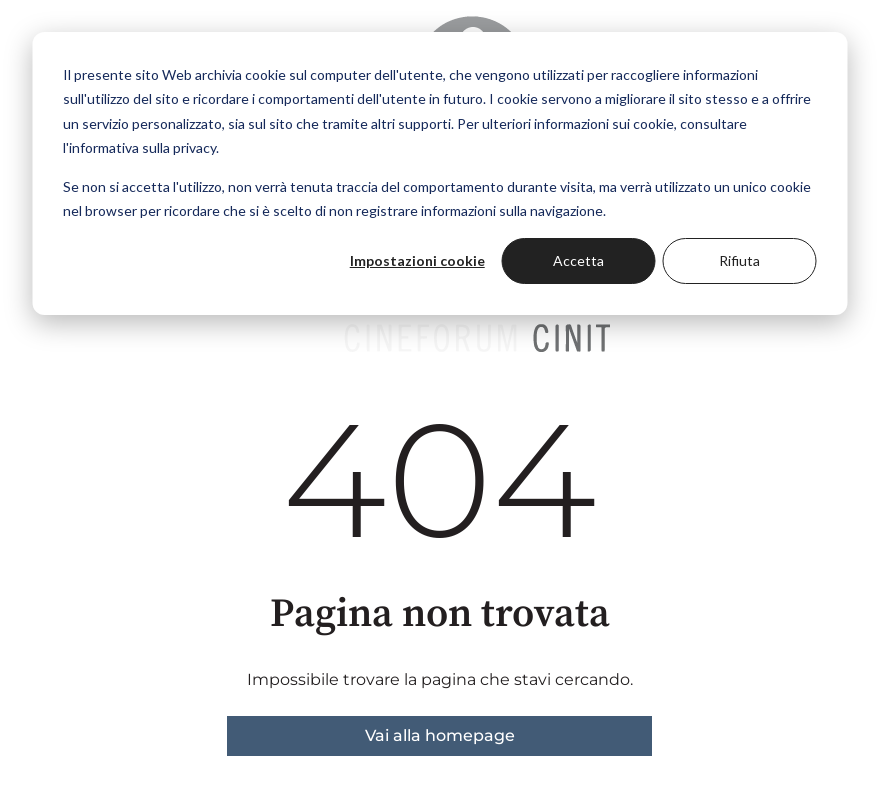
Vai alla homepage (440, 735)
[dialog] (439, 173)
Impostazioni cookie (417, 260)
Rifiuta (739, 260)
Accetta (578, 260)
